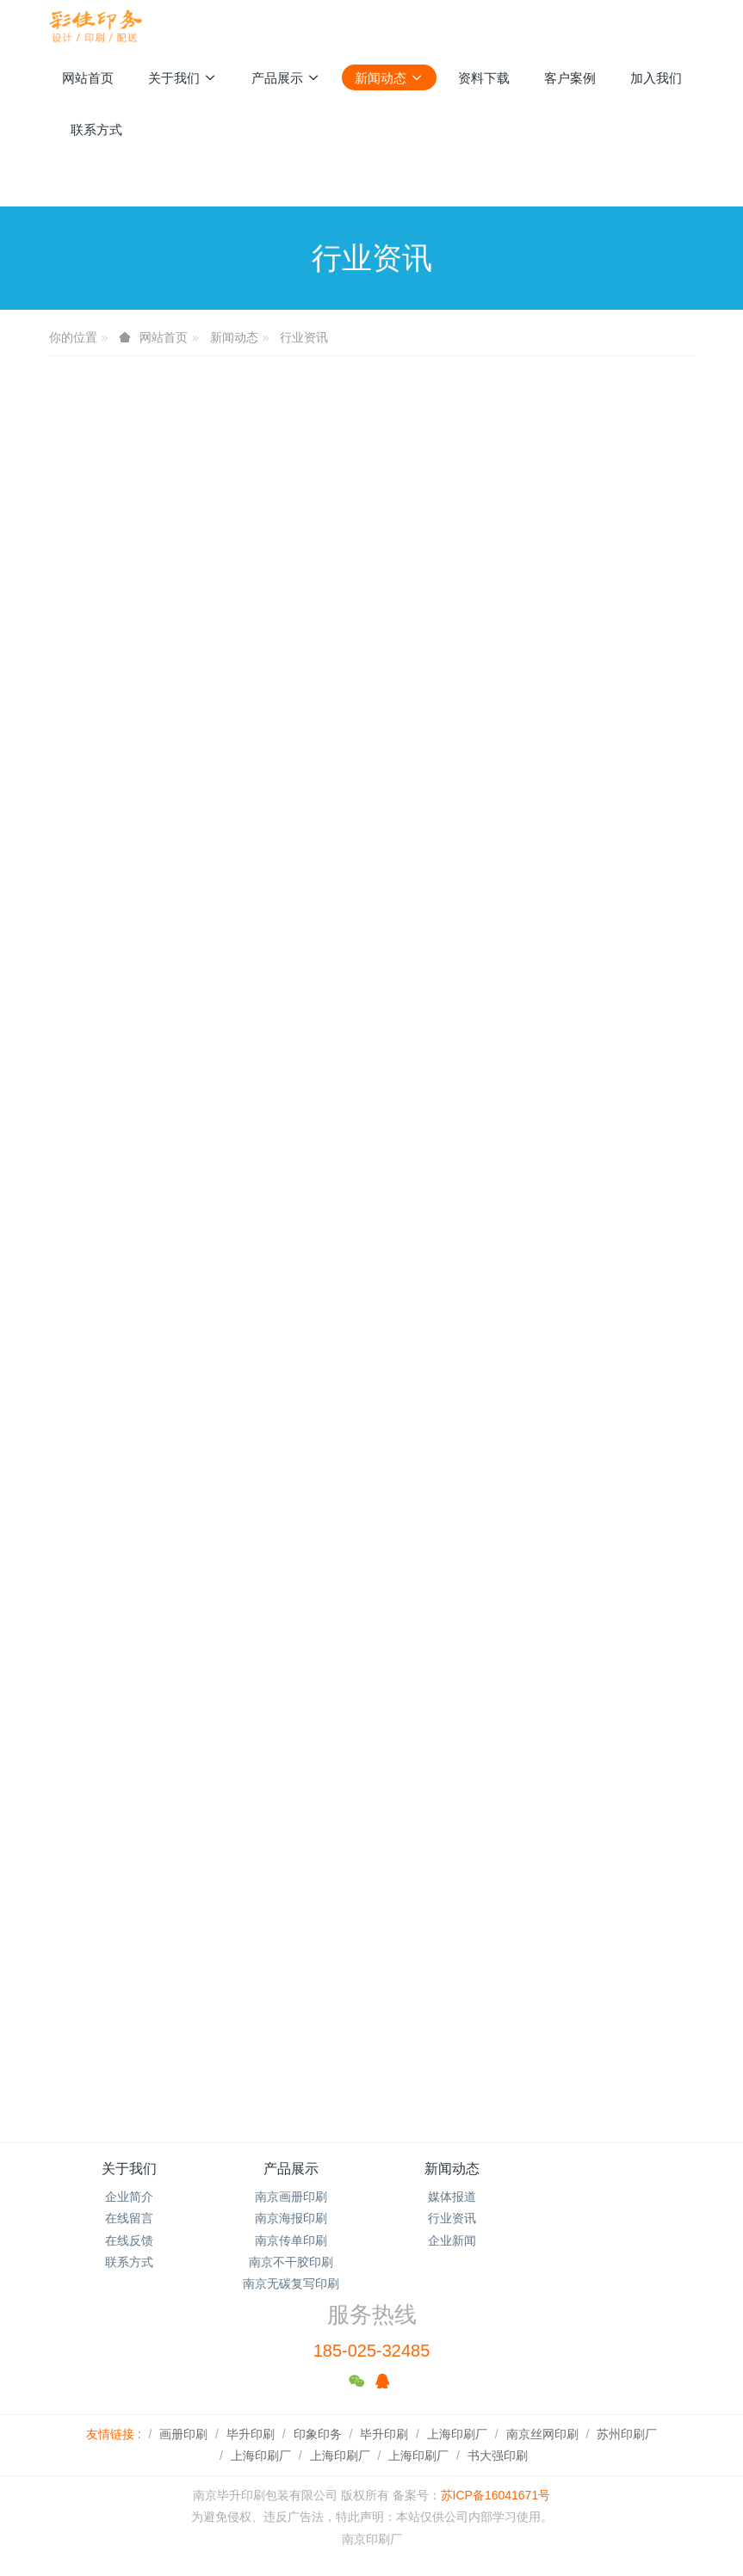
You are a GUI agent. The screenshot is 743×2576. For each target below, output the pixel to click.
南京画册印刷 (291, 2196)
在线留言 (129, 2218)
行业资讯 (304, 337)
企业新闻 (452, 2240)
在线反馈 (129, 2240)
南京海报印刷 (291, 2218)
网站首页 (88, 78)
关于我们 (129, 2168)
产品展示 (291, 2168)
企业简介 (129, 2196)
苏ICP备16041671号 (496, 2495)
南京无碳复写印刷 (291, 2283)
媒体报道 (452, 2196)
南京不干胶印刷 (291, 2262)
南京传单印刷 (291, 2240)
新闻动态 (234, 337)
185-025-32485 (371, 2350)
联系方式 (129, 2262)
